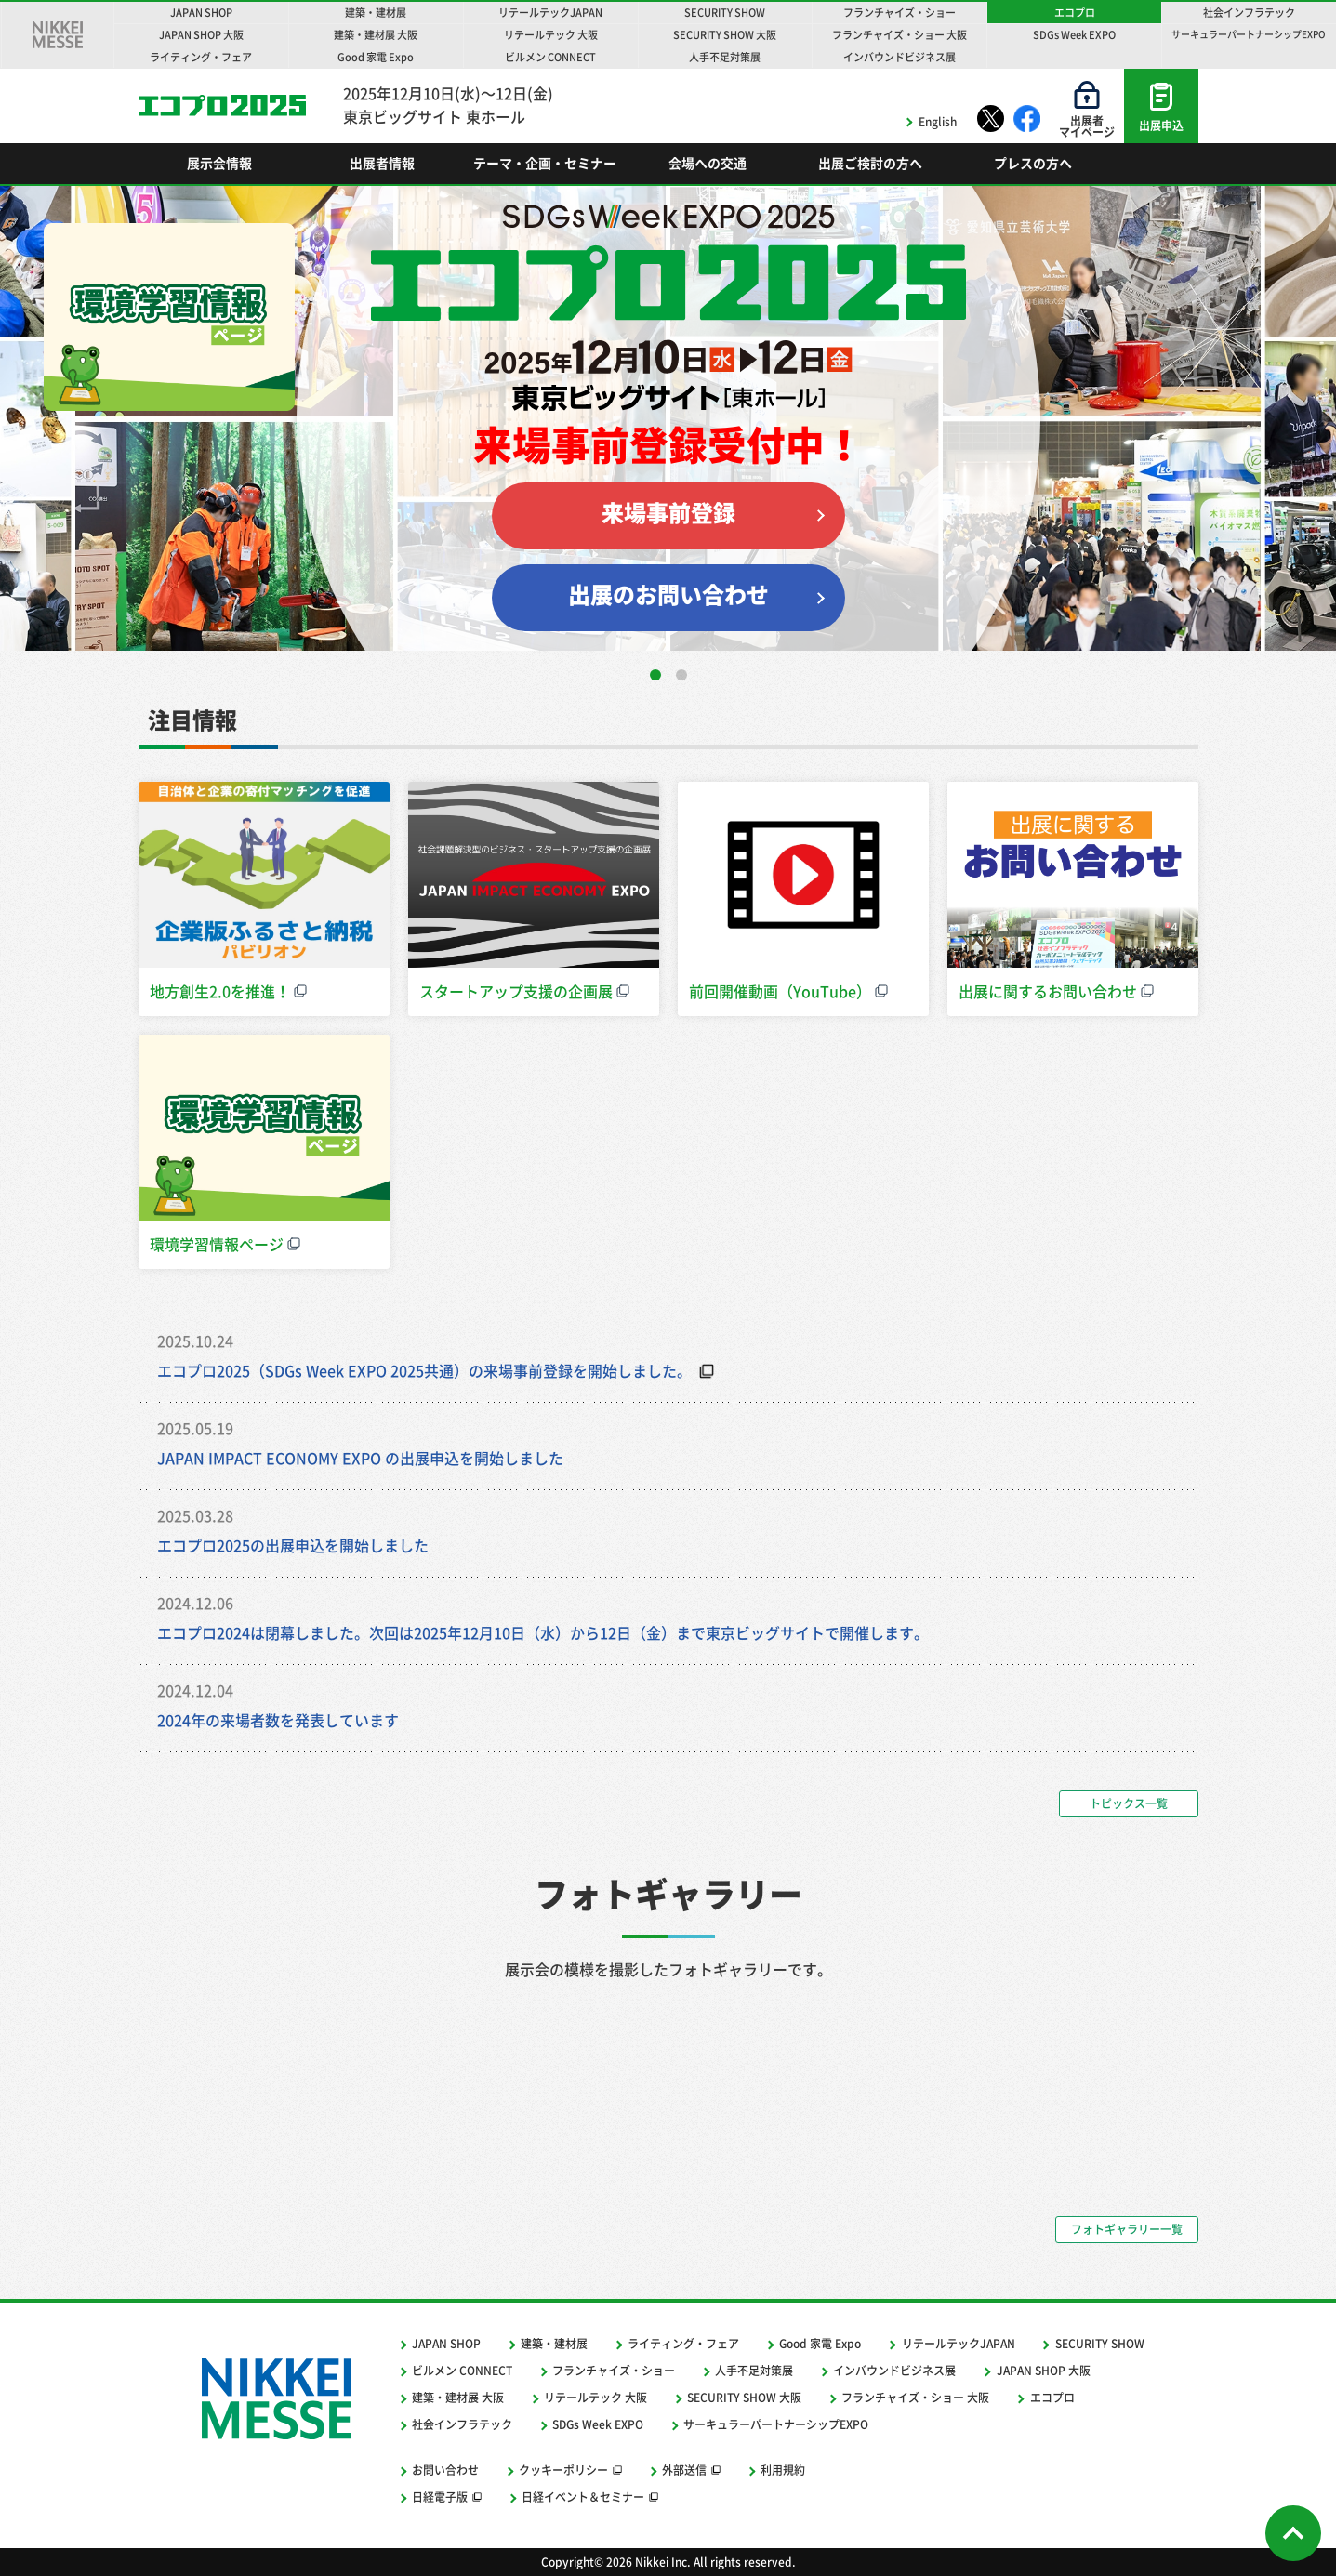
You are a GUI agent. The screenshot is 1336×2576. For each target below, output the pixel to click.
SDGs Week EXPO (597, 2424)
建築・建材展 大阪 (458, 2397)
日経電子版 (440, 2497)
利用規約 (783, 2470)
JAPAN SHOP (446, 2343)
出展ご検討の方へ (870, 163)
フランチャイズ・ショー (613, 2370)
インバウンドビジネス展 (894, 2370)
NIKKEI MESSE (57, 35)
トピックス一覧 (1129, 1803)
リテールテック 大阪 (595, 2397)
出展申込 (1161, 125)
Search (1156, 163)
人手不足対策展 (754, 2370)
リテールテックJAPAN (958, 2343)
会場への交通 (707, 163)
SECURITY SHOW (1099, 2343)
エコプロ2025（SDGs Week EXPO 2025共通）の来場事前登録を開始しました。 (424, 1371)
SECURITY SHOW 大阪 (744, 2397)
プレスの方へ (1033, 163)
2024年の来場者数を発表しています (278, 1720)
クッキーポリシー (563, 2470)
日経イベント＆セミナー (583, 2497)
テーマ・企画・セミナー (544, 163)
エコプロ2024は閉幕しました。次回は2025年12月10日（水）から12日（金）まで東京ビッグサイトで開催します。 (550, 1633)
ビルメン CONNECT (462, 2370)
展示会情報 (219, 163)
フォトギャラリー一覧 (1127, 2229)
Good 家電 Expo (820, 2343)
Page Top (1293, 2533)
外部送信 (684, 2470)
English (938, 121)
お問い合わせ (445, 2470)
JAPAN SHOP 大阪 (1044, 2370)
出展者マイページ (1087, 126)
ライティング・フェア (683, 2343)
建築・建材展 (554, 2343)
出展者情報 (382, 163)
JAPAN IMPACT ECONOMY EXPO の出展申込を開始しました (360, 1458)
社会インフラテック (462, 2424)
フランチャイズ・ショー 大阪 (915, 2397)
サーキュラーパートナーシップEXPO (775, 2424)
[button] (655, 674)
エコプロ (222, 105)
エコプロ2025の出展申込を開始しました (293, 1546)
